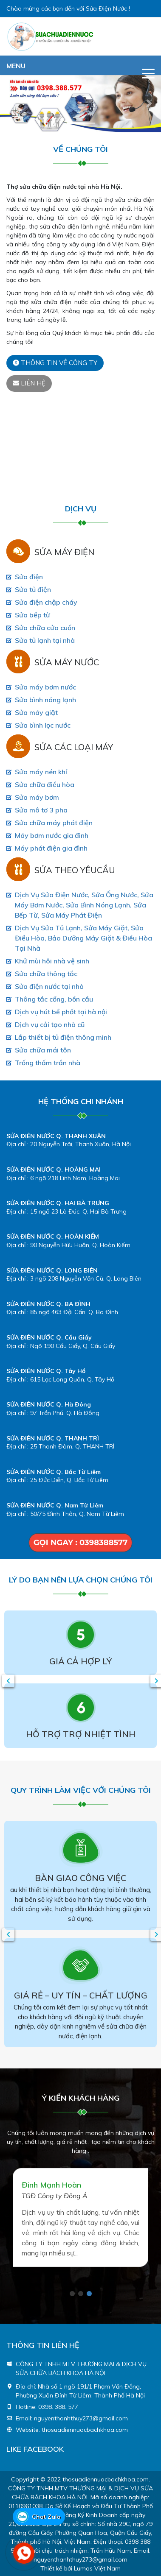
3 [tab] (89, 2294)
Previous (6, 1681)
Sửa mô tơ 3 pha (41, 810)
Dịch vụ (80, 509)
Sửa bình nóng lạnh (45, 699)
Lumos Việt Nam (97, 2568)
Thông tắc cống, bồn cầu (54, 999)
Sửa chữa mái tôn (43, 1050)
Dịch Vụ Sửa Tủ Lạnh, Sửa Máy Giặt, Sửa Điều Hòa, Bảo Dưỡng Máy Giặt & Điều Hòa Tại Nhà (83, 938)
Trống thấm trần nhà (47, 1062)
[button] (12, 103)
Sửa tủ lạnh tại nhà (45, 640)
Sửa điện (29, 576)
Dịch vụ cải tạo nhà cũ (50, 1024)
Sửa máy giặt (36, 712)
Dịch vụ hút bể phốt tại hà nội (61, 1012)
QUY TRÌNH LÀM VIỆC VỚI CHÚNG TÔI (81, 1790)
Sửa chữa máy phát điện (54, 822)
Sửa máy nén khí (41, 771)
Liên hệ (29, 383)
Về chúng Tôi (80, 149)
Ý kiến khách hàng (80, 2098)
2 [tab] (80, 2294)
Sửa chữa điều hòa (44, 784)
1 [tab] (72, 2294)
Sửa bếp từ (32, 615)
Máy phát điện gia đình (51, 848)
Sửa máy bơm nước (45, 687)
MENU (15, 65)
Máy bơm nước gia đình (51, 835)
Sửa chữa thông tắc (46, 973)
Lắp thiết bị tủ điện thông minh (63, 1037)
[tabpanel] (80, 2217)
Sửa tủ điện (33, 589)
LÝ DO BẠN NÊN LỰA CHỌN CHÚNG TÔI (81, 1580)
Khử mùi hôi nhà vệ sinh (52, 961)
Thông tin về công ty (55, 363)
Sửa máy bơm (37, 797)
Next (154, 1681)
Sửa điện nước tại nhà (49, 986)
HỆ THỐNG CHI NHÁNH (80, 1101)
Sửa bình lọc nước (43, 725)
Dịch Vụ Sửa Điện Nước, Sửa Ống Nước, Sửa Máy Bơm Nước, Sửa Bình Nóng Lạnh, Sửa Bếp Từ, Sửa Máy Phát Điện (84, 904)
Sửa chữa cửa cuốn (45, 627)
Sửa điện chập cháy (46, 602)
